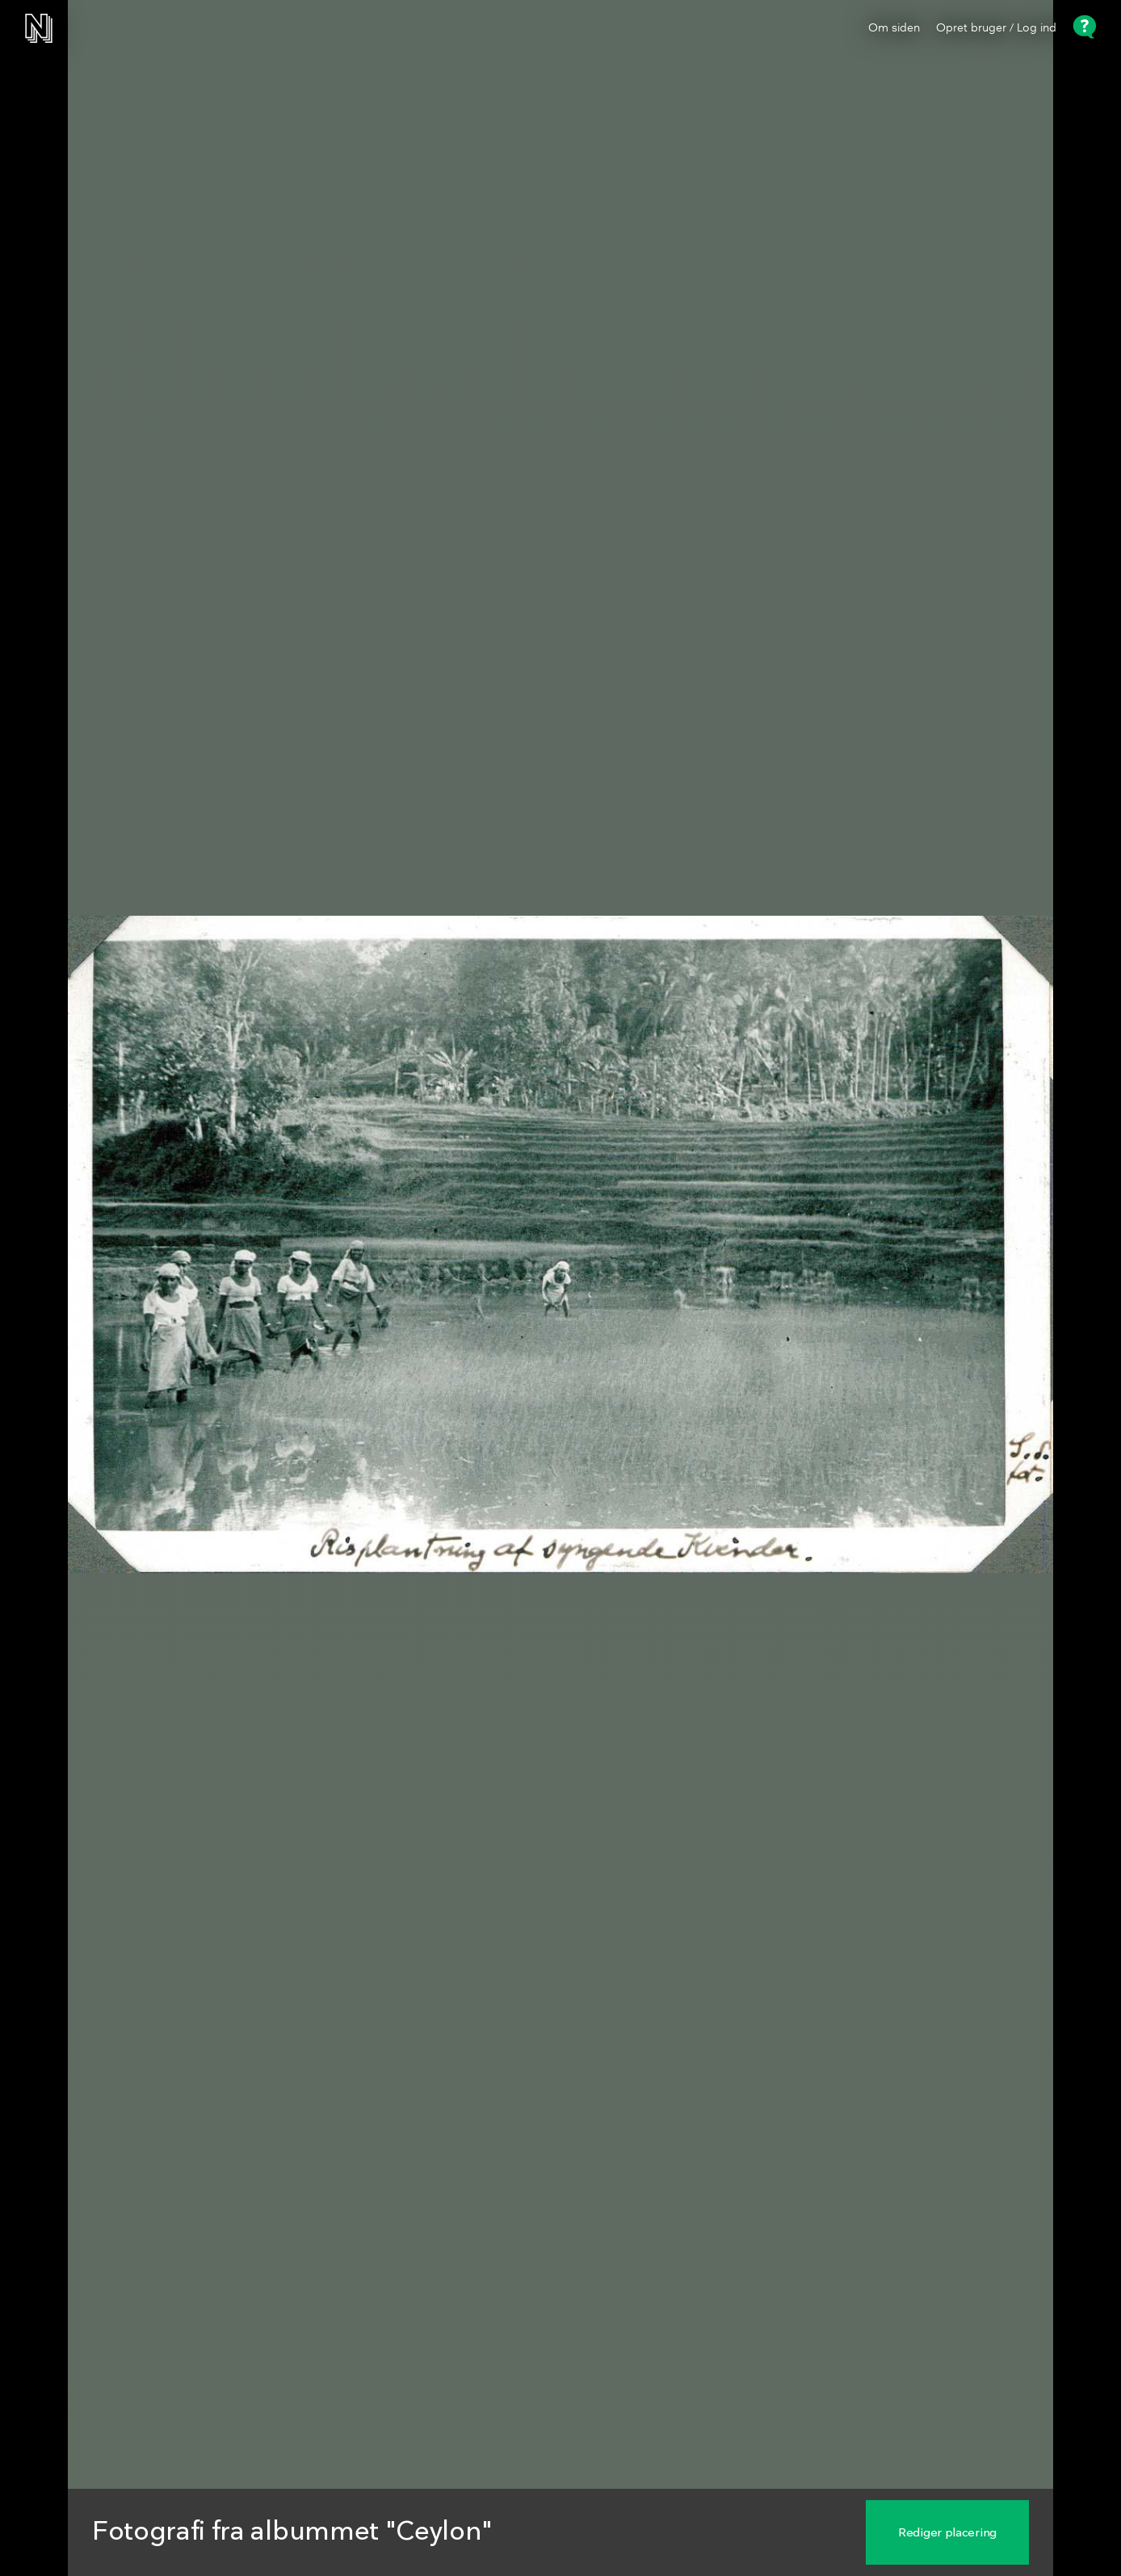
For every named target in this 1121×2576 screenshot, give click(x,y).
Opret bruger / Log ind (996, 28)
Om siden (894, 28)
